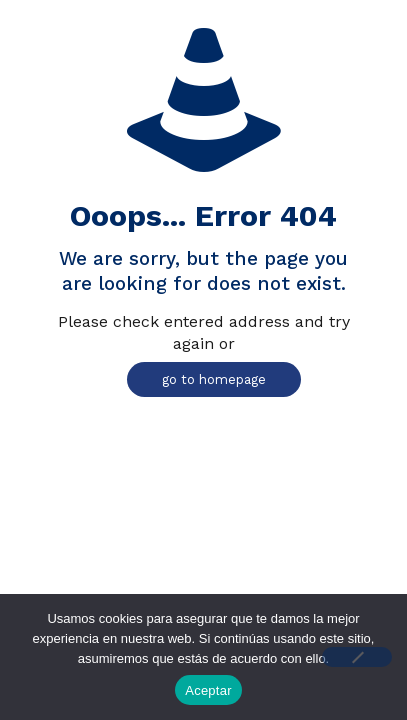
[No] (357, 657)
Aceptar (208, 690)
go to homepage (214, 379)
